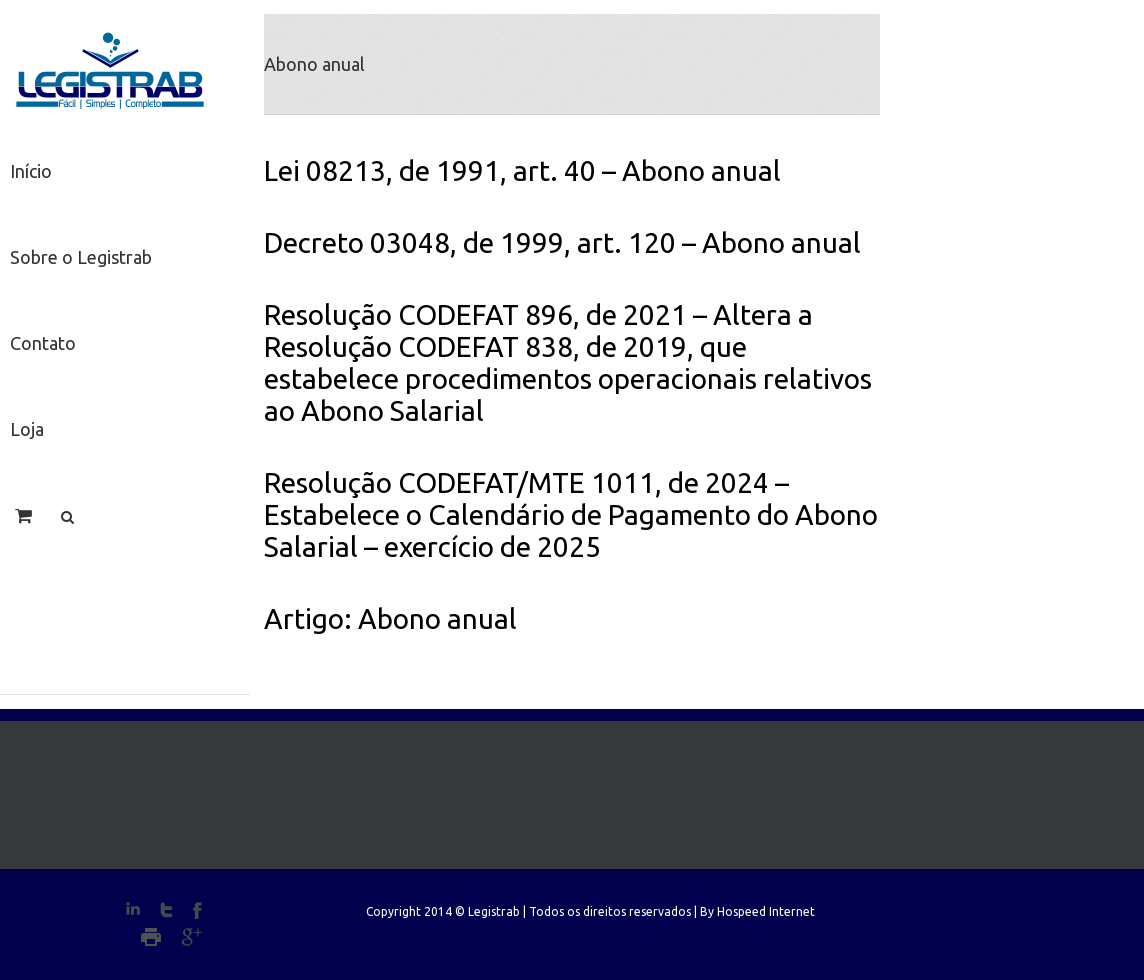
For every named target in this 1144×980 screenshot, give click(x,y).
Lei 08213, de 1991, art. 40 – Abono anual (522, 170)
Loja (27, 429)
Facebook (197, 910)
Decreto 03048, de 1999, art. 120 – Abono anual (562, 242)
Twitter (166, 910)
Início (31, 171)
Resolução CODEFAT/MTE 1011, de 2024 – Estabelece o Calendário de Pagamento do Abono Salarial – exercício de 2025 (571, 514)
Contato (43, 343)
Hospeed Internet (766, 911)
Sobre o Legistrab (81, 257)
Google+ (191, 937)
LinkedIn (133, 908)
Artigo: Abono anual (390, 618)
